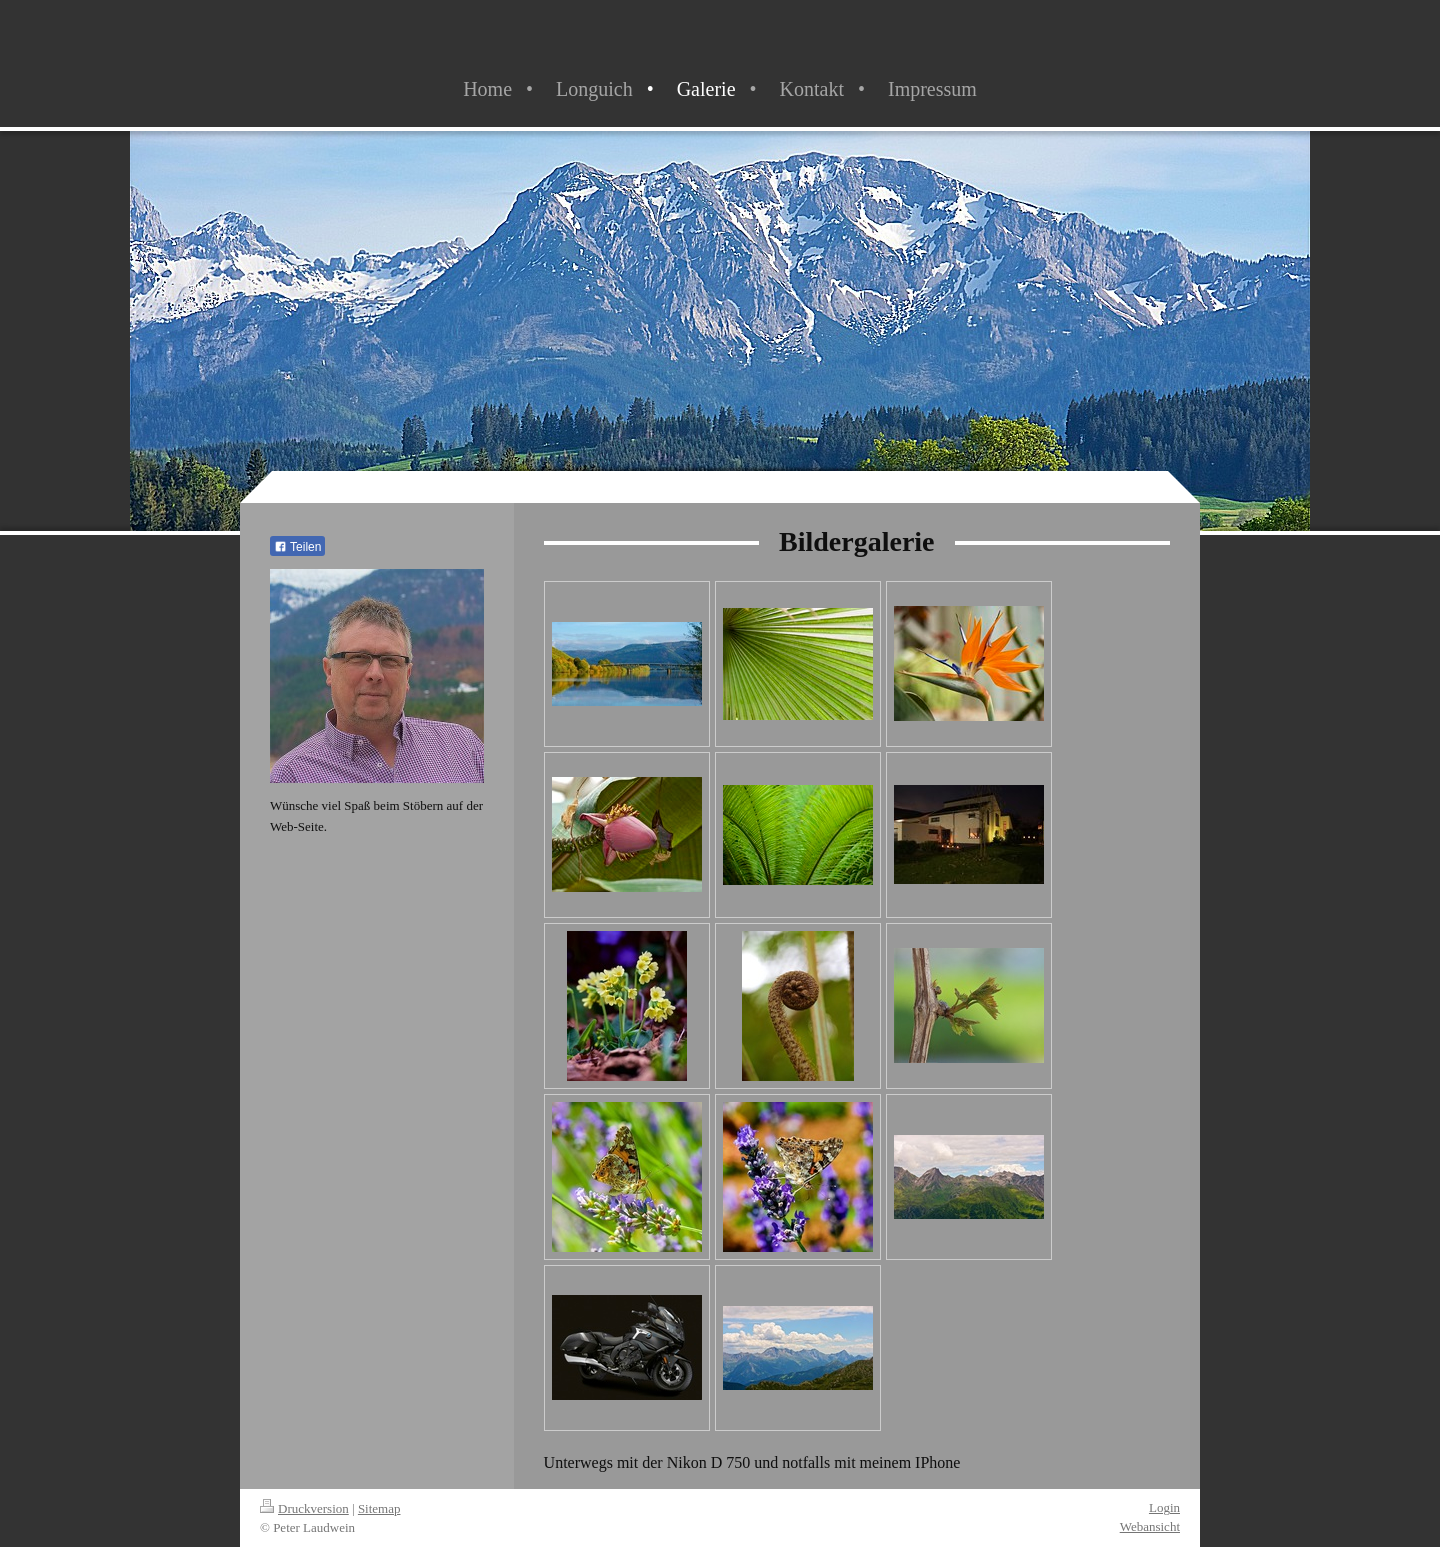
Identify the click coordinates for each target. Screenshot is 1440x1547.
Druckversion (304, 1508)
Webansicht (1150, 1526)
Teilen (297, 547)
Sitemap (379, 1508)
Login (1164, 1507)
